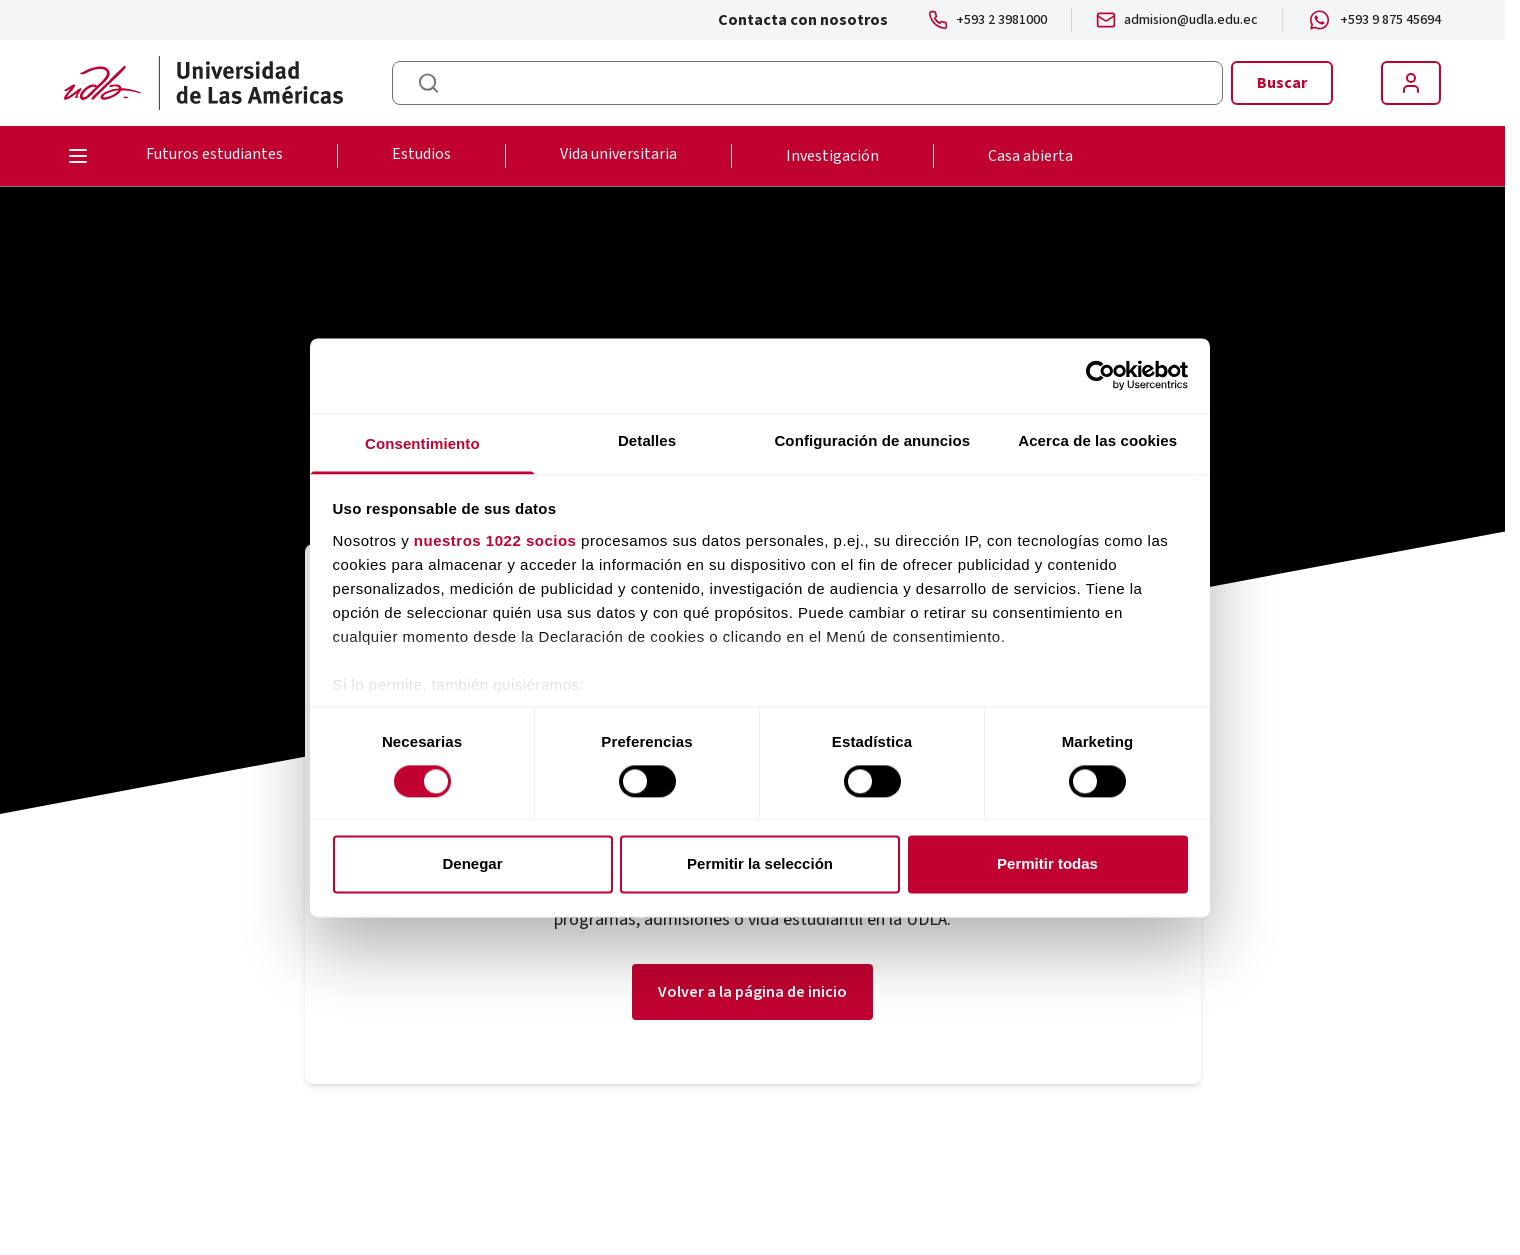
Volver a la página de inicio (752, 992)
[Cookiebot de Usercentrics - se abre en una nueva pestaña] (1100, 375)
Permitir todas (1047, 864)
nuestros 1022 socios (495, 540)
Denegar (472, 864)
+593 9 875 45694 (1390, 20)
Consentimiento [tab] (422, 443)
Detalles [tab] (647, 440)
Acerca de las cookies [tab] (1097, 440)
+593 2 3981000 (1001, 20)
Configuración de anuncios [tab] (872, 440)
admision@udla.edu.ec (1191, 20)
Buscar (1282, 83)
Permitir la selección (760, 864)
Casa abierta (1030, 156)
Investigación (832, 156)
